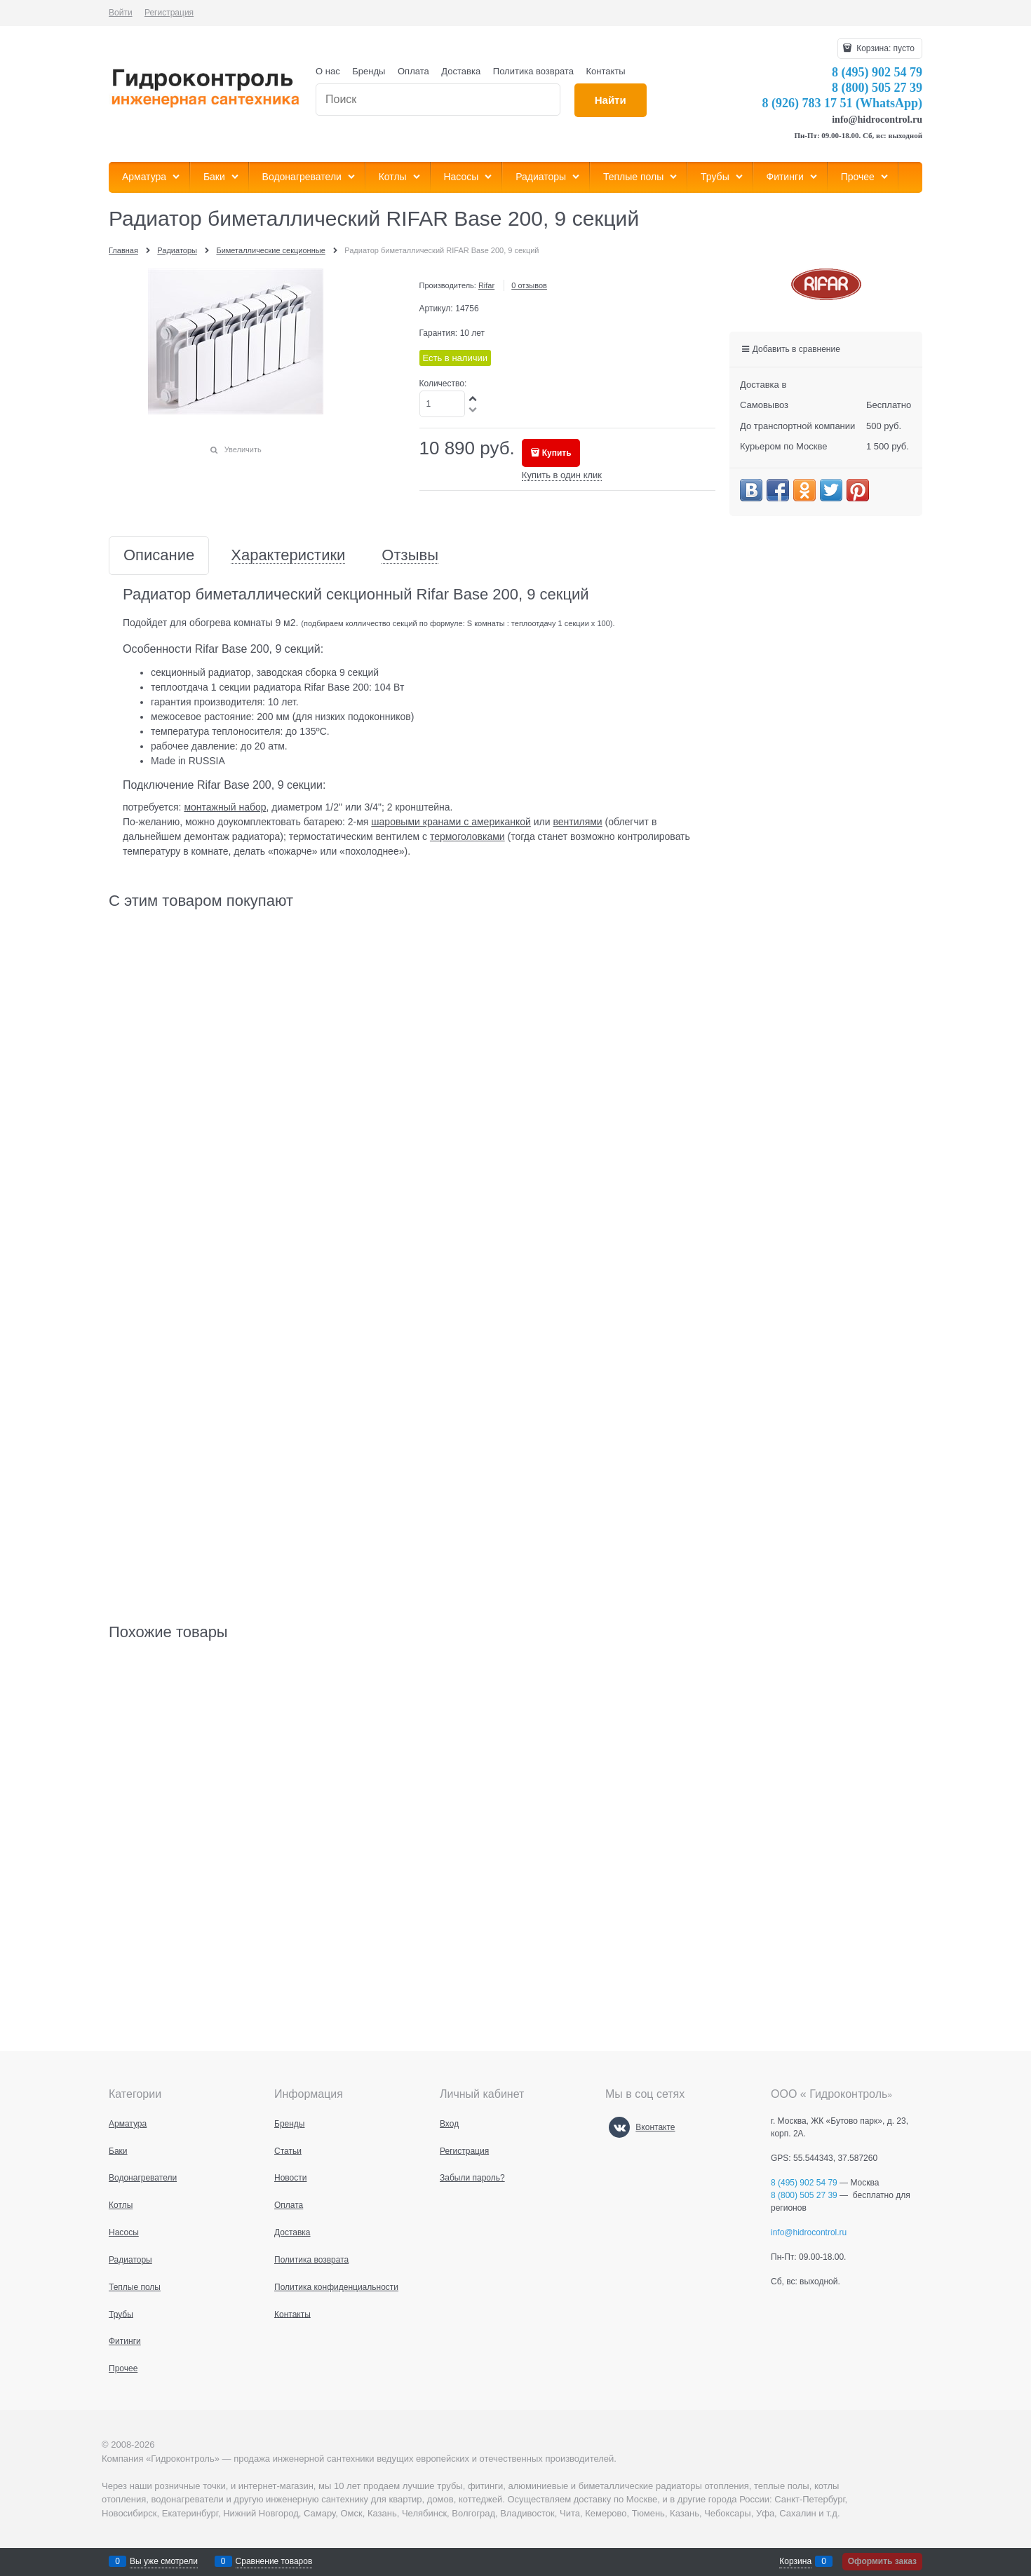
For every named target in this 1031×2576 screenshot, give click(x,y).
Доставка (460, 71)
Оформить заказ (882, 2561)
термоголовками (467, 836)
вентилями (577, 821)
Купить (557, 453)
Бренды (368, 71)
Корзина (795, 2561)
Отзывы (410, 556)
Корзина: (884, 48)
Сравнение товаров (274, 2561)
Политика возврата (533, 71)
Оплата (413, 71)
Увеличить (243, 449)
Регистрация (169, 13)
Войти (121, 13)
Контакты (606, 71)
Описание (158, 556)
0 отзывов (529, 285)
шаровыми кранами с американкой (451, 821)
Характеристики (288, 556)
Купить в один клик (562, 475)
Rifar (486, 285)
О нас (328, 71)
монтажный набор (225, 807)
